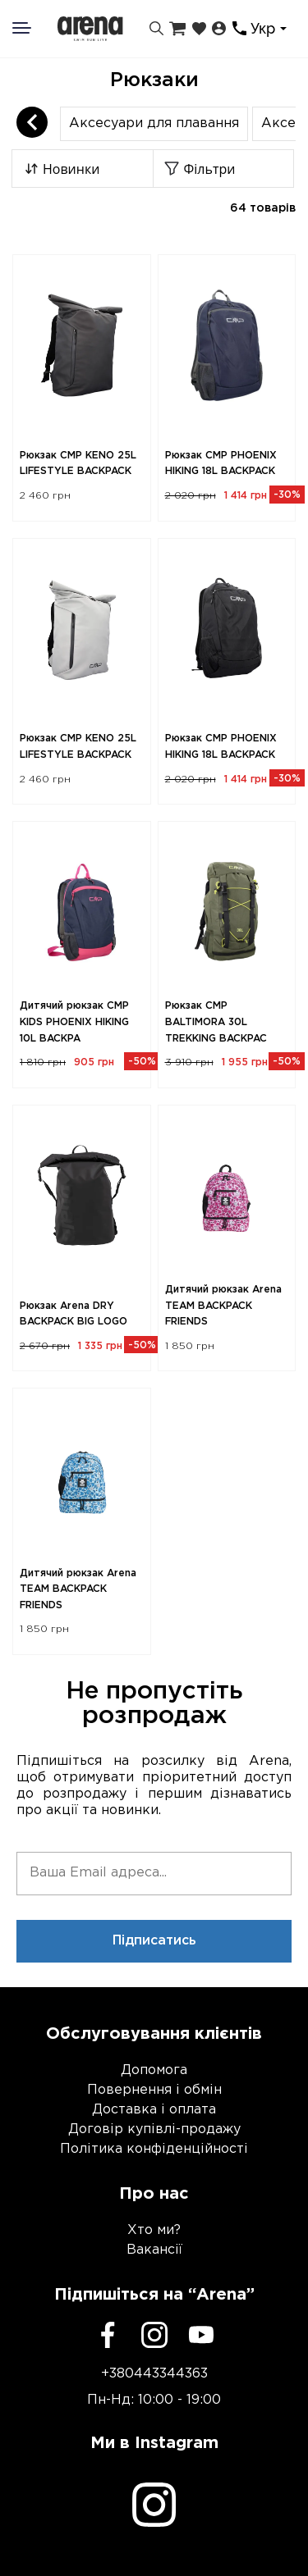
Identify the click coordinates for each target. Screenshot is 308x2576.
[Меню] (32, 28)
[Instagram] (154, 2335)
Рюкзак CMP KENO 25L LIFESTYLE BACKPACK (78, 463)
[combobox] (271, 29)
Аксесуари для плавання (154, 123)
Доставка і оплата (154, 2110)
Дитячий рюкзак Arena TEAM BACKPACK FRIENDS (223, 1305)
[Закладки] (199, 28)
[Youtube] (201, 2335)
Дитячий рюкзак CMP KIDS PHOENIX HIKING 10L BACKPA (74, 1021)
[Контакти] (239, 28)
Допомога (154, 2070)
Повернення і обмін (154, 2090)
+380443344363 (154, 2374)
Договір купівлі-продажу (154, 2129)
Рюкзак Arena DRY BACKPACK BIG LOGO (73, 1314)
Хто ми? (154, 2230)
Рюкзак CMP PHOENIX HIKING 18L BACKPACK (221, 463)
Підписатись (154, 1941)
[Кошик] (177, 28)
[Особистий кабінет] (219, 29)
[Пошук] (156, 29)
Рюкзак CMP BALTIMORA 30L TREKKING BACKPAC (216, 1021)
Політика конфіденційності (154, 2149)
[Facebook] (107, 2335)
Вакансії (154, 2250)
